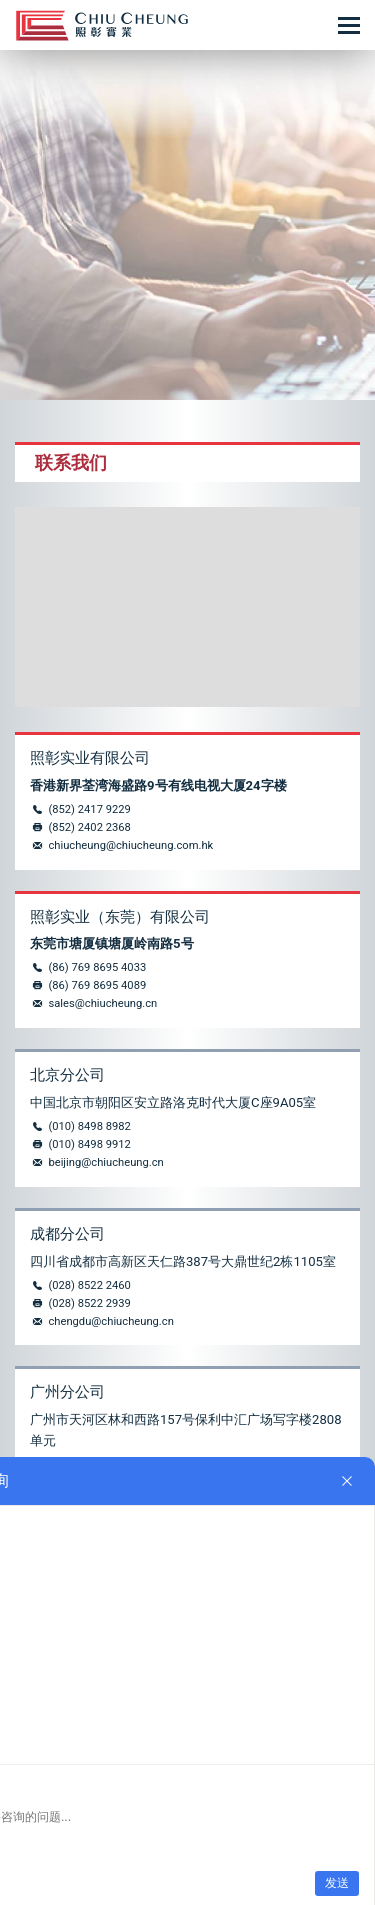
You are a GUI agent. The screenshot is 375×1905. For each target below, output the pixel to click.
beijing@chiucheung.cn (105, 1162)
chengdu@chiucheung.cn (110, 1321)
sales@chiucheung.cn (102, 1003)
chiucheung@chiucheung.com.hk (130, 845)
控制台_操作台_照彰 (102, 25)
